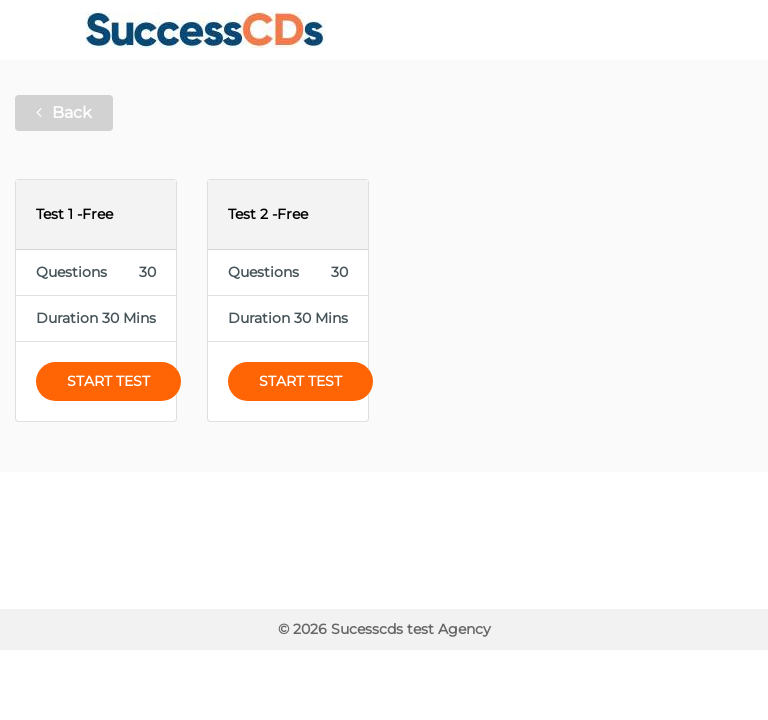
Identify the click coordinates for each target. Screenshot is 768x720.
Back (64, 112)
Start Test (108, 381)
